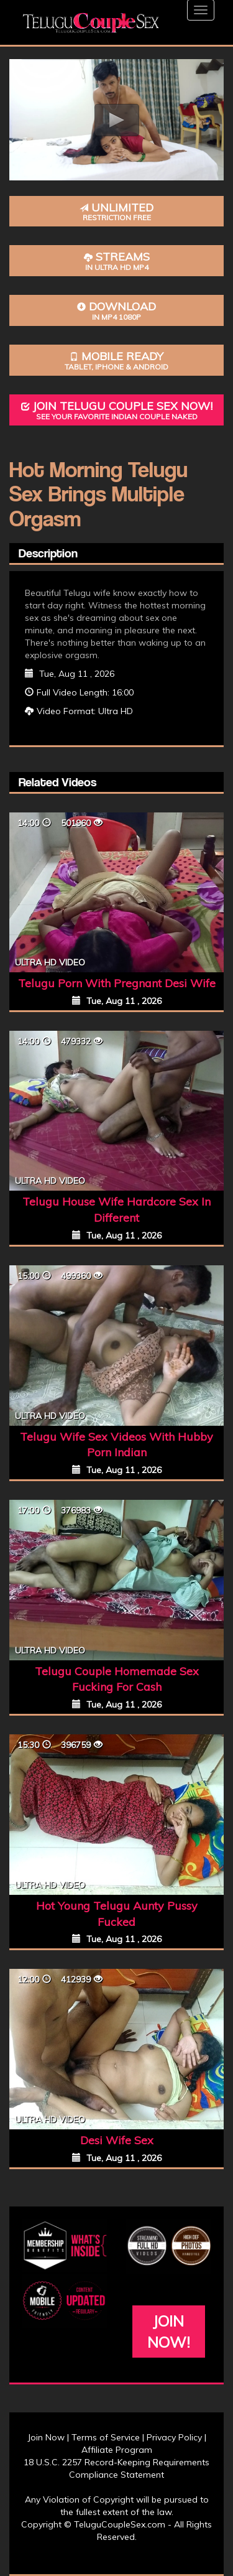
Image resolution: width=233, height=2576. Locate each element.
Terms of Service (105, 2437)
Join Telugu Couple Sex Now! (116, 410)
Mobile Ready (116, 360)
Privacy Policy (174, 2437)
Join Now (46, 2437)
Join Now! (168, 2331)
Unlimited (116, 211)
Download (116, 310)
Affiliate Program (116, 2449)
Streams (116, 260)
